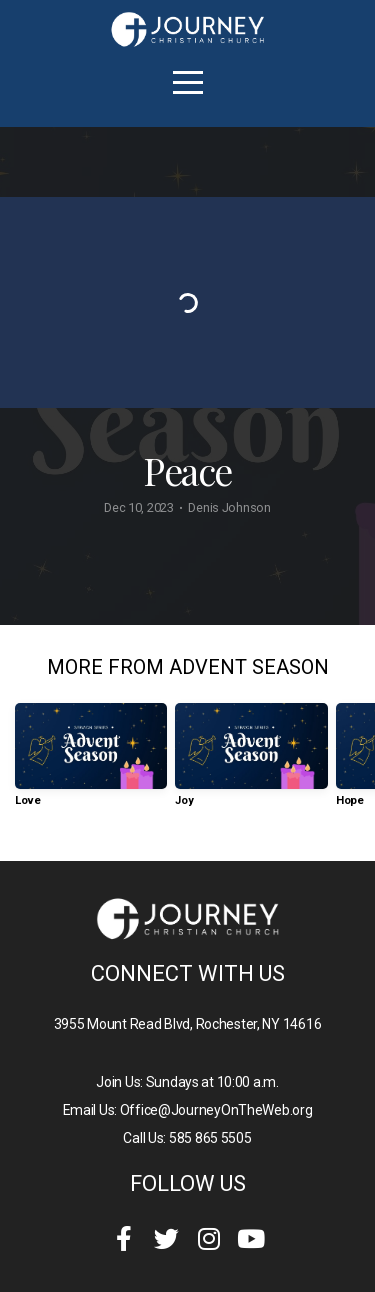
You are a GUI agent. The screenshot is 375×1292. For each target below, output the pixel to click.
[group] (91, 762)
